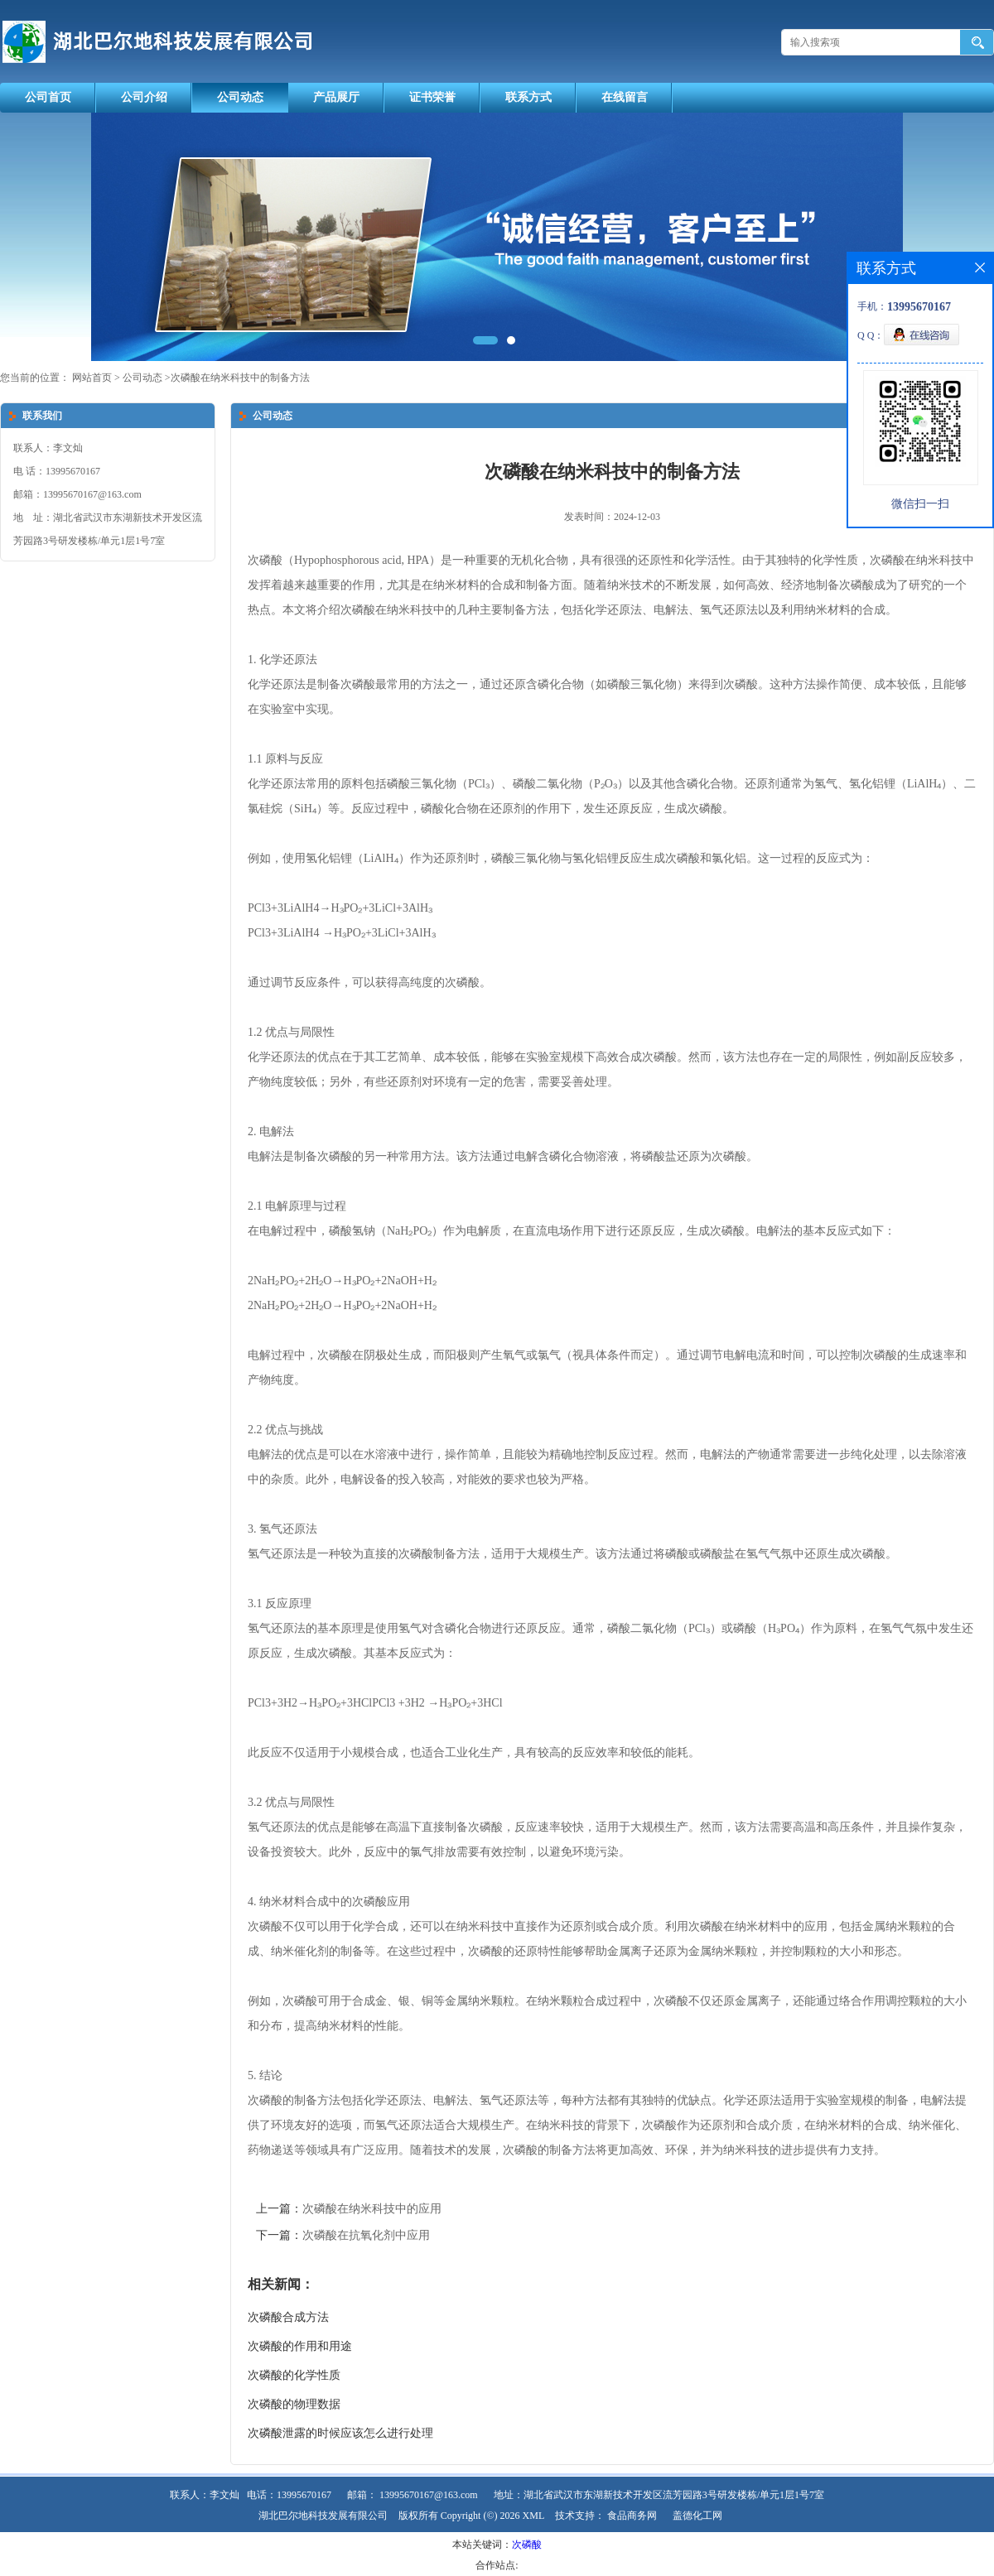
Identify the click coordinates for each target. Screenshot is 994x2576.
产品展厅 (336, 97)
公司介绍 (144, 97)
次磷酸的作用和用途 (300, 2346)
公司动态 (240, 97)
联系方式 (528, 97)
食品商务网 (632, 2515)
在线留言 (624, 97)
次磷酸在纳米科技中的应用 (372, 2209)
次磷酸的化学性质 (294, 2375)
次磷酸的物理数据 (294, 2404)
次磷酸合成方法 (288, 2317)
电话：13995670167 (289, 2495)
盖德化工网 (697, 2515)
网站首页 (92, 377)
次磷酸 (527, 2544)
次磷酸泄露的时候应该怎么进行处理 (340, 2433)
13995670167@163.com (428, 2495)
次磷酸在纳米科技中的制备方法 (240, 377)
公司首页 (48, 97)
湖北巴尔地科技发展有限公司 (323, 2515)
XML (534, 2515)
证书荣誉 (432, 97)
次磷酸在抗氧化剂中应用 (366, 2235)
